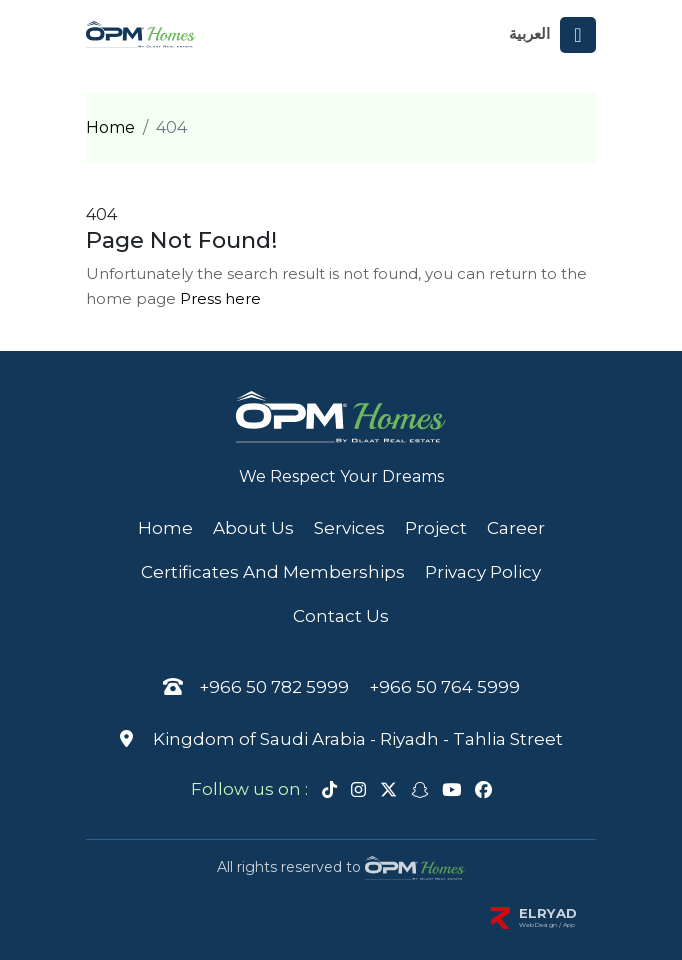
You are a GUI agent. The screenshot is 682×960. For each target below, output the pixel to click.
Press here (220, 298)
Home (110, 127)
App (569, 925)
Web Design (539, 925)
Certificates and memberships (273, 572)
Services (349, 528)
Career (516, 528)
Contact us (341, 616)
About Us (253, 528)
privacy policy (483, 572)
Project (436, 528)
